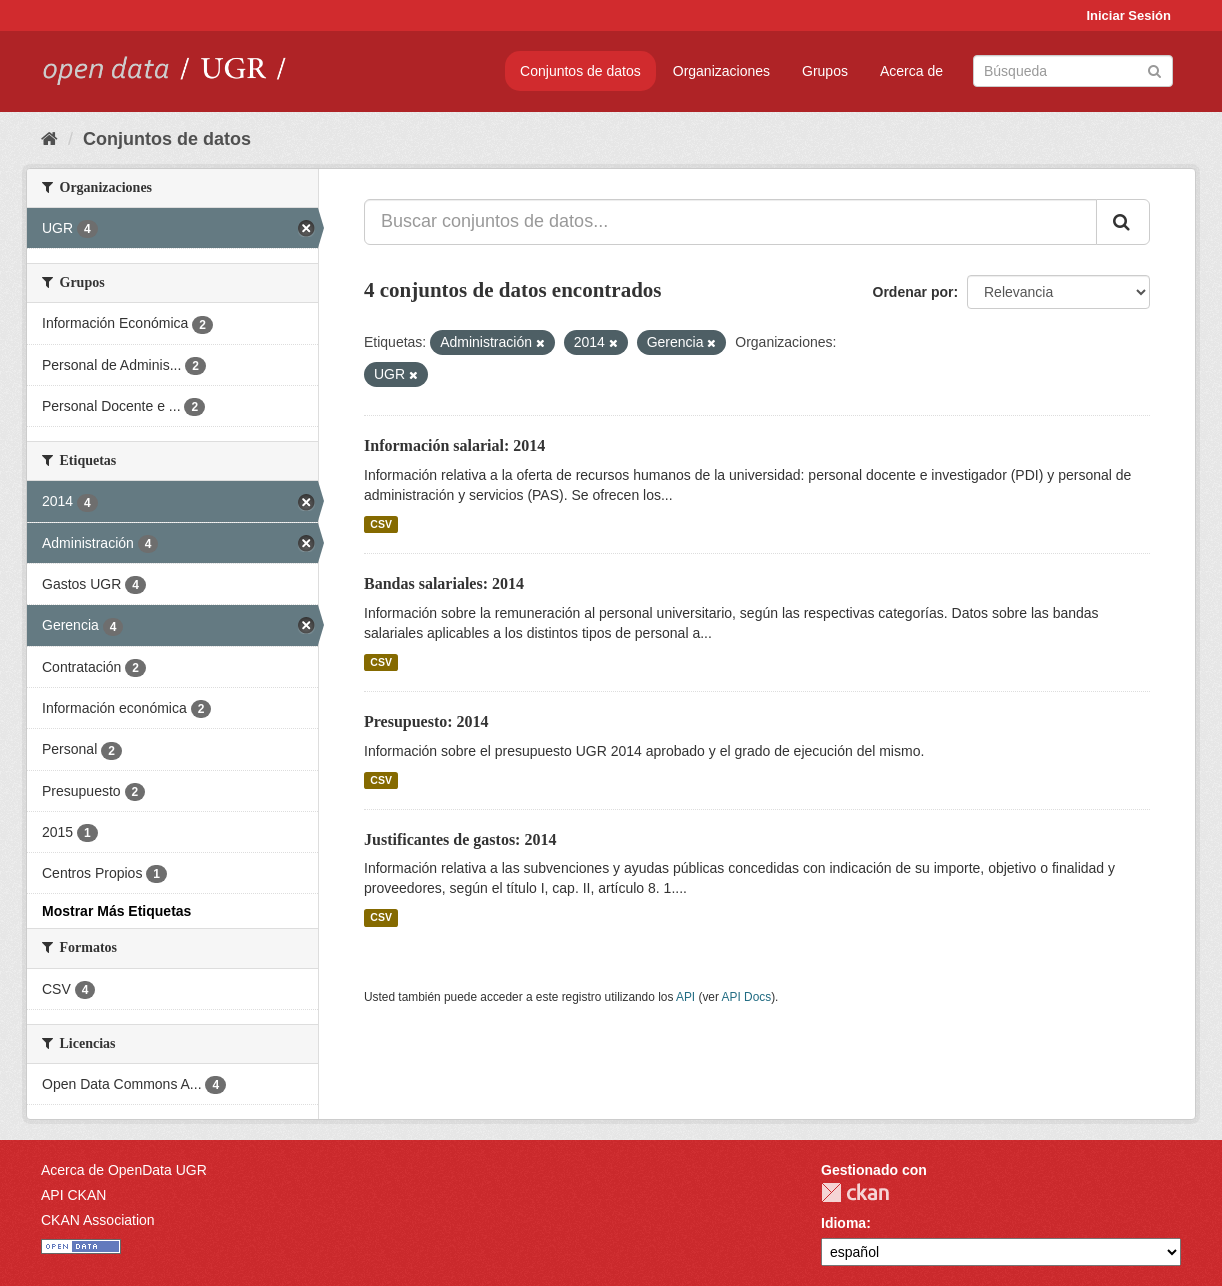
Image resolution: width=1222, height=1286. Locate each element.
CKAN (855, 1192)
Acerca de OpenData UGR (124, 1170)
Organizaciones (721, 71)
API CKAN (73, 1195)
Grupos (825, 71)
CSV (381, 524)
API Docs (747, 997)
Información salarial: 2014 (454, 445)
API (685, 997)
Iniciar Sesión (1128, 15)
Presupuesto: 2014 (426, 721)
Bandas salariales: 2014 (444, 583)
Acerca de (911, 71)
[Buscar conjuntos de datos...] (730, 222)
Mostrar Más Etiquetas (116, 911)
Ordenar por (913, 292)
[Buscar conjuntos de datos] (1073, 71)
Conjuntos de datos (580, 71)
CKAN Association (98, 1220)
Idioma (843, 1223)
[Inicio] (49, 139)
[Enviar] (1154, 69)
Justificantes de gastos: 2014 (460, 839)
